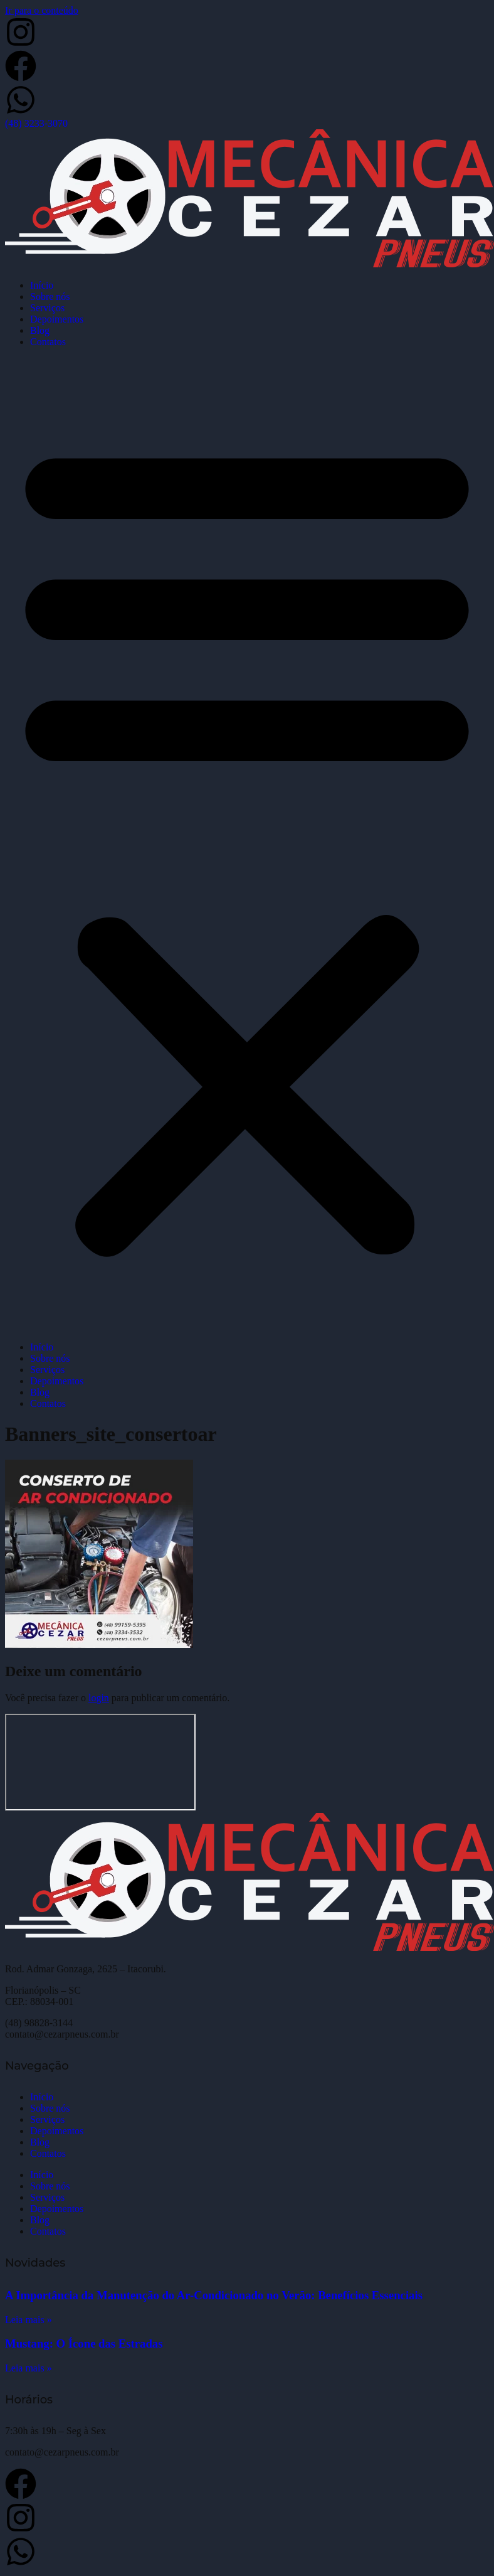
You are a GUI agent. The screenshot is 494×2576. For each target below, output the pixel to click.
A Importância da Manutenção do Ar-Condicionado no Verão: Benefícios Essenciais (214, 2295)
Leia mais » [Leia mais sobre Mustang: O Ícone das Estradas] (28, 2368)
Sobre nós (50, 296)
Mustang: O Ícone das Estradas (83, 2343)
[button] (247, 845)
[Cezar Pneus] (100, 1762)
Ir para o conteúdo (41, 10)
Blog (40, 330)
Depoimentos (56, 319)
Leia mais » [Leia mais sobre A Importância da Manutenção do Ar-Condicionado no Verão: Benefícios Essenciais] (28, 2319)
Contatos (48, 341)
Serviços (47, 307)
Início (41, 285)
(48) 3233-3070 (36, 123)
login (98, 1697)
